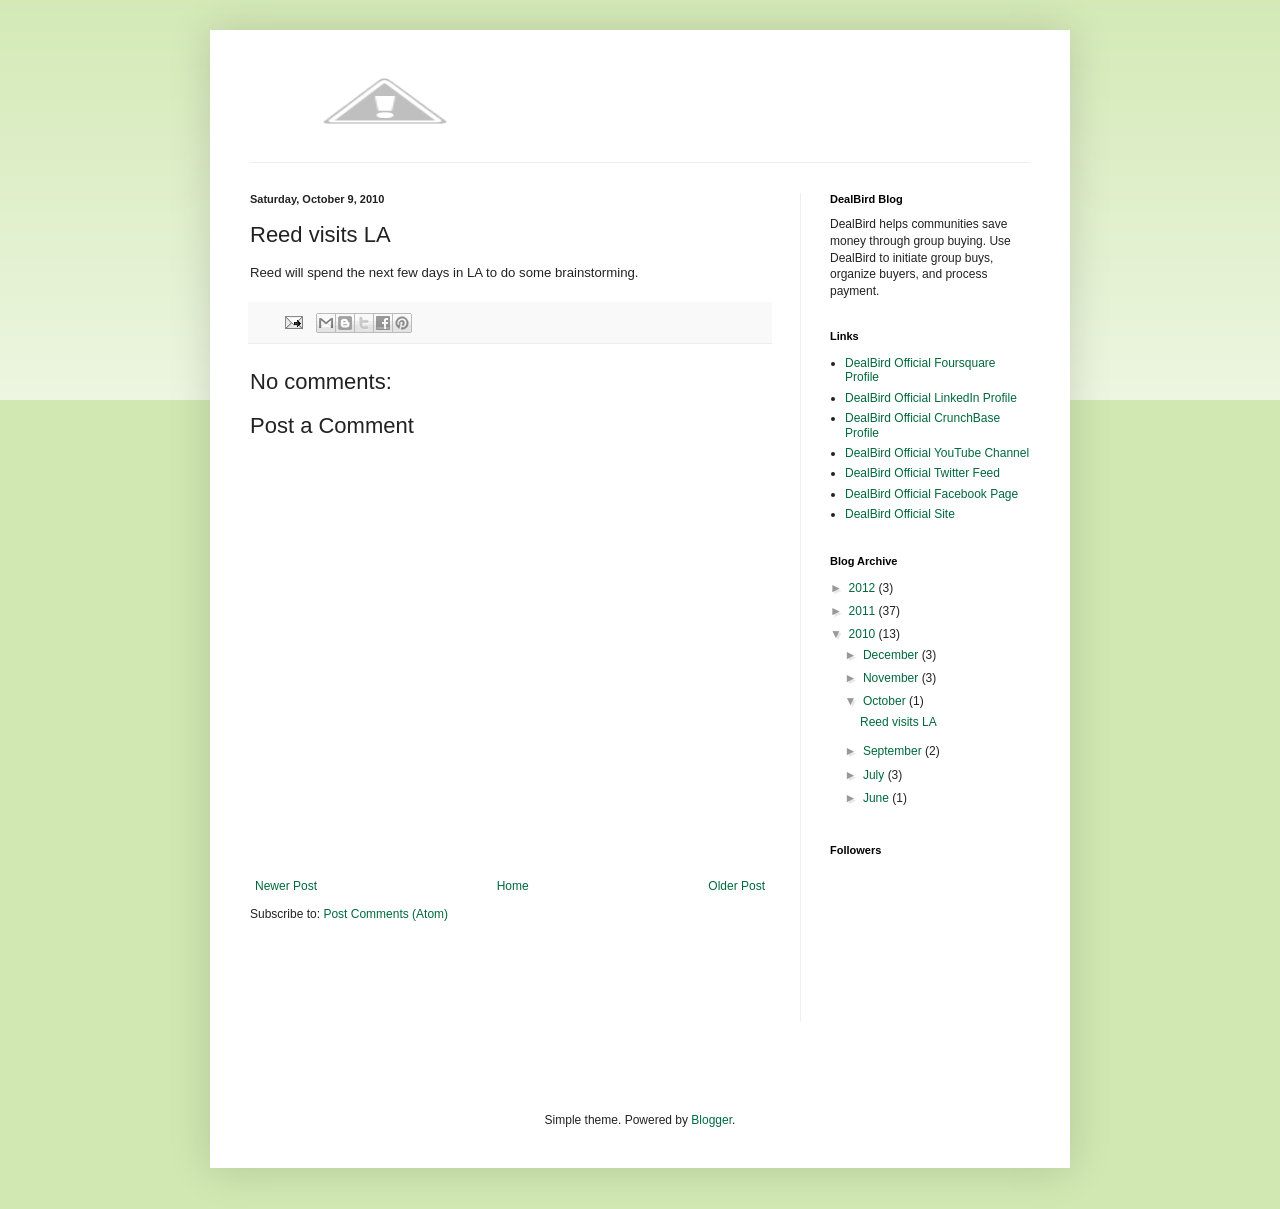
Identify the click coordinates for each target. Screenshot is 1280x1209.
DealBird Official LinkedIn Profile (931, 398)
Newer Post (286, 886)
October (886, 701)
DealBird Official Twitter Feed (922, 473)
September (894, 751)
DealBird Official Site (900, 514)
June (877, 798)
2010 (864, 634)
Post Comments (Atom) (385, 914)
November (892, 678)
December (892, 655)
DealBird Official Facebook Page (931, 494)
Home (513, 886)
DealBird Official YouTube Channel (937, 453)
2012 (864, 588)
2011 (864, 611)
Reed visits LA (898, 722)
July (875, 775)
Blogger (711, 1120)
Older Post (736, 886)
